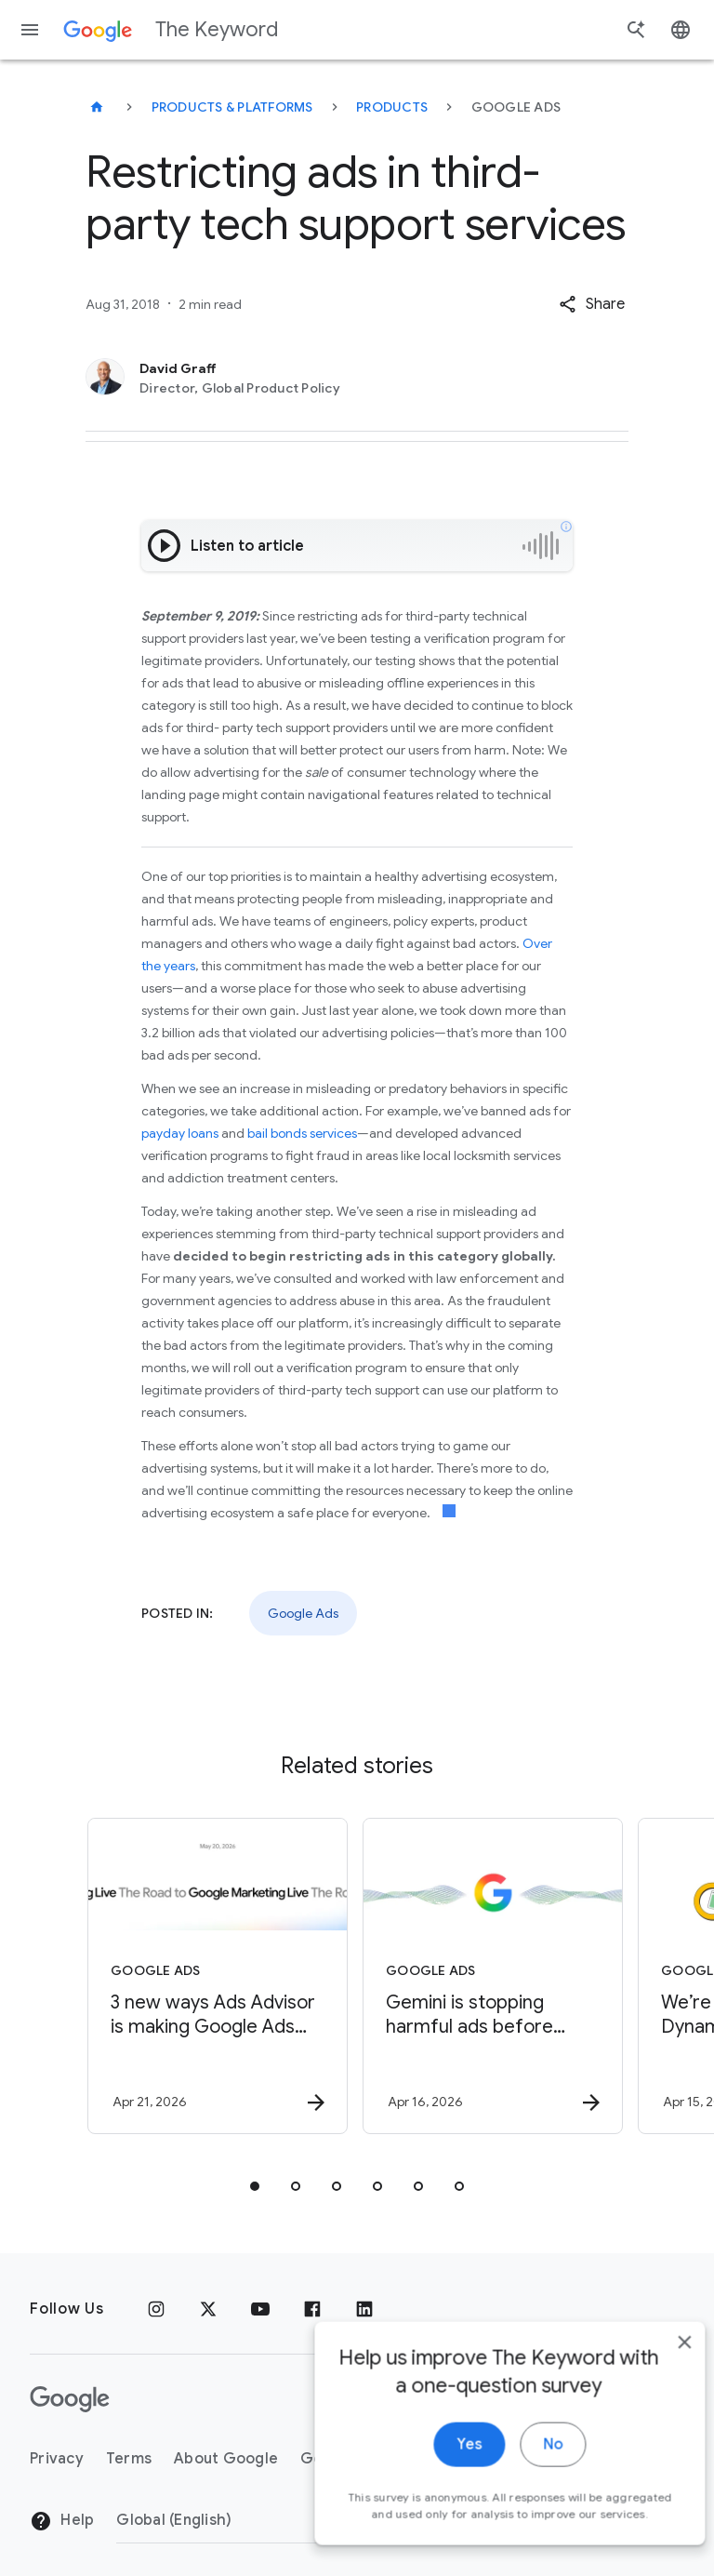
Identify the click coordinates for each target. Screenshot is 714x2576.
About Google (226, 2458)
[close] (656, 2362)
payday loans (179, 1133)
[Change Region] (267, 2520)
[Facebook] (312, 2309)
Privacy (57, 2458)
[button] (591, 304)
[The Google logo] (70, 2399)
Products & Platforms (232, 107)
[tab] (254, 2186)
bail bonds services (302, 1133)
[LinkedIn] (364, 2309)
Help (62, 2521)
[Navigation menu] (29, 29)
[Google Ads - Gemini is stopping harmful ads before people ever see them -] (493, 1976)
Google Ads (303, 1613)
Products (392, 107)
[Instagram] (156, 2309)
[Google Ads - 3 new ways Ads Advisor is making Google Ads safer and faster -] (217, 1976)
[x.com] (208, 2309)
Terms (129, 2458)
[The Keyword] (96, 107)
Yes (441, 2464)
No (525, 2464)
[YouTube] (260, 2309)
